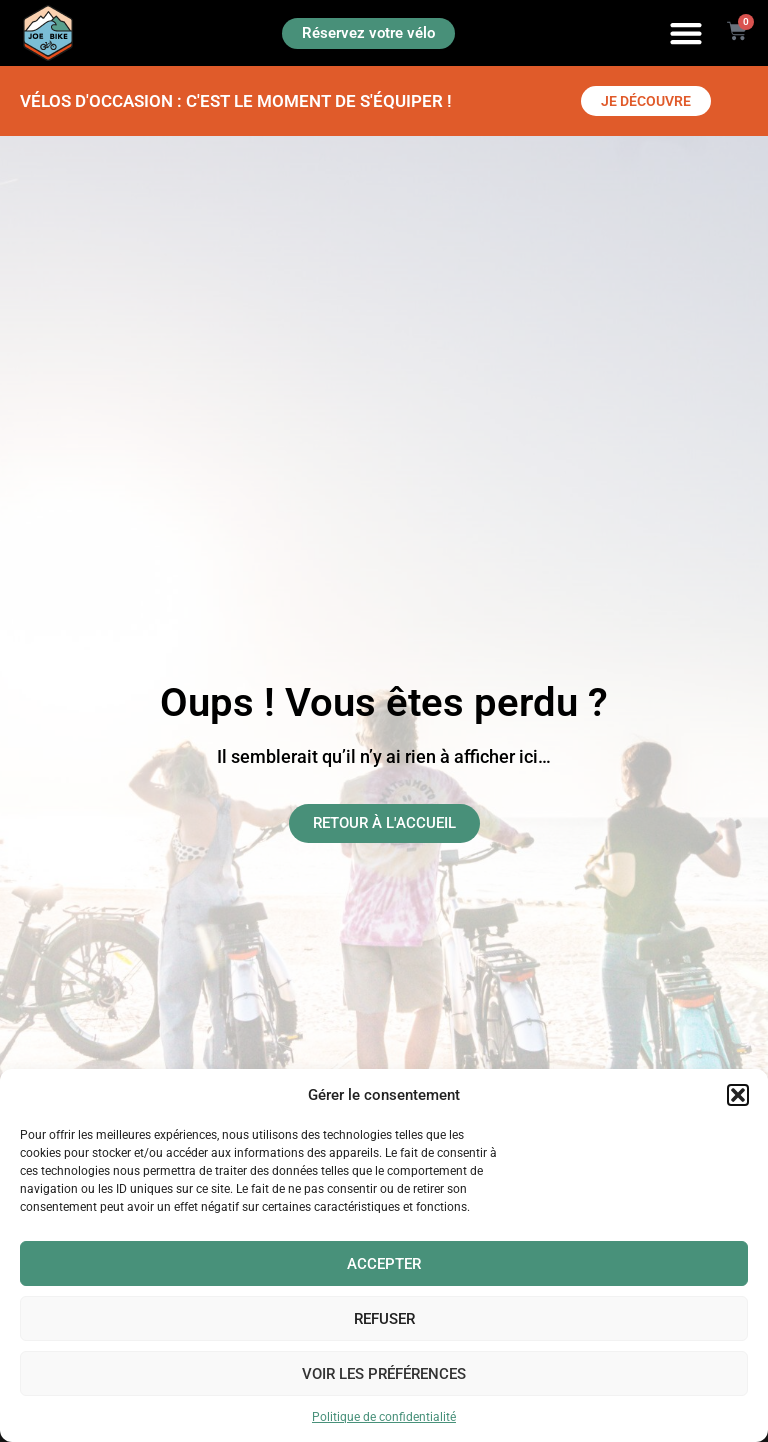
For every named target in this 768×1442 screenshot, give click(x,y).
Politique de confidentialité (384, 1417)
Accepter (384, 1264)
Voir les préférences (384, 1374)
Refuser (384, 1319)
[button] (738, 1095)
